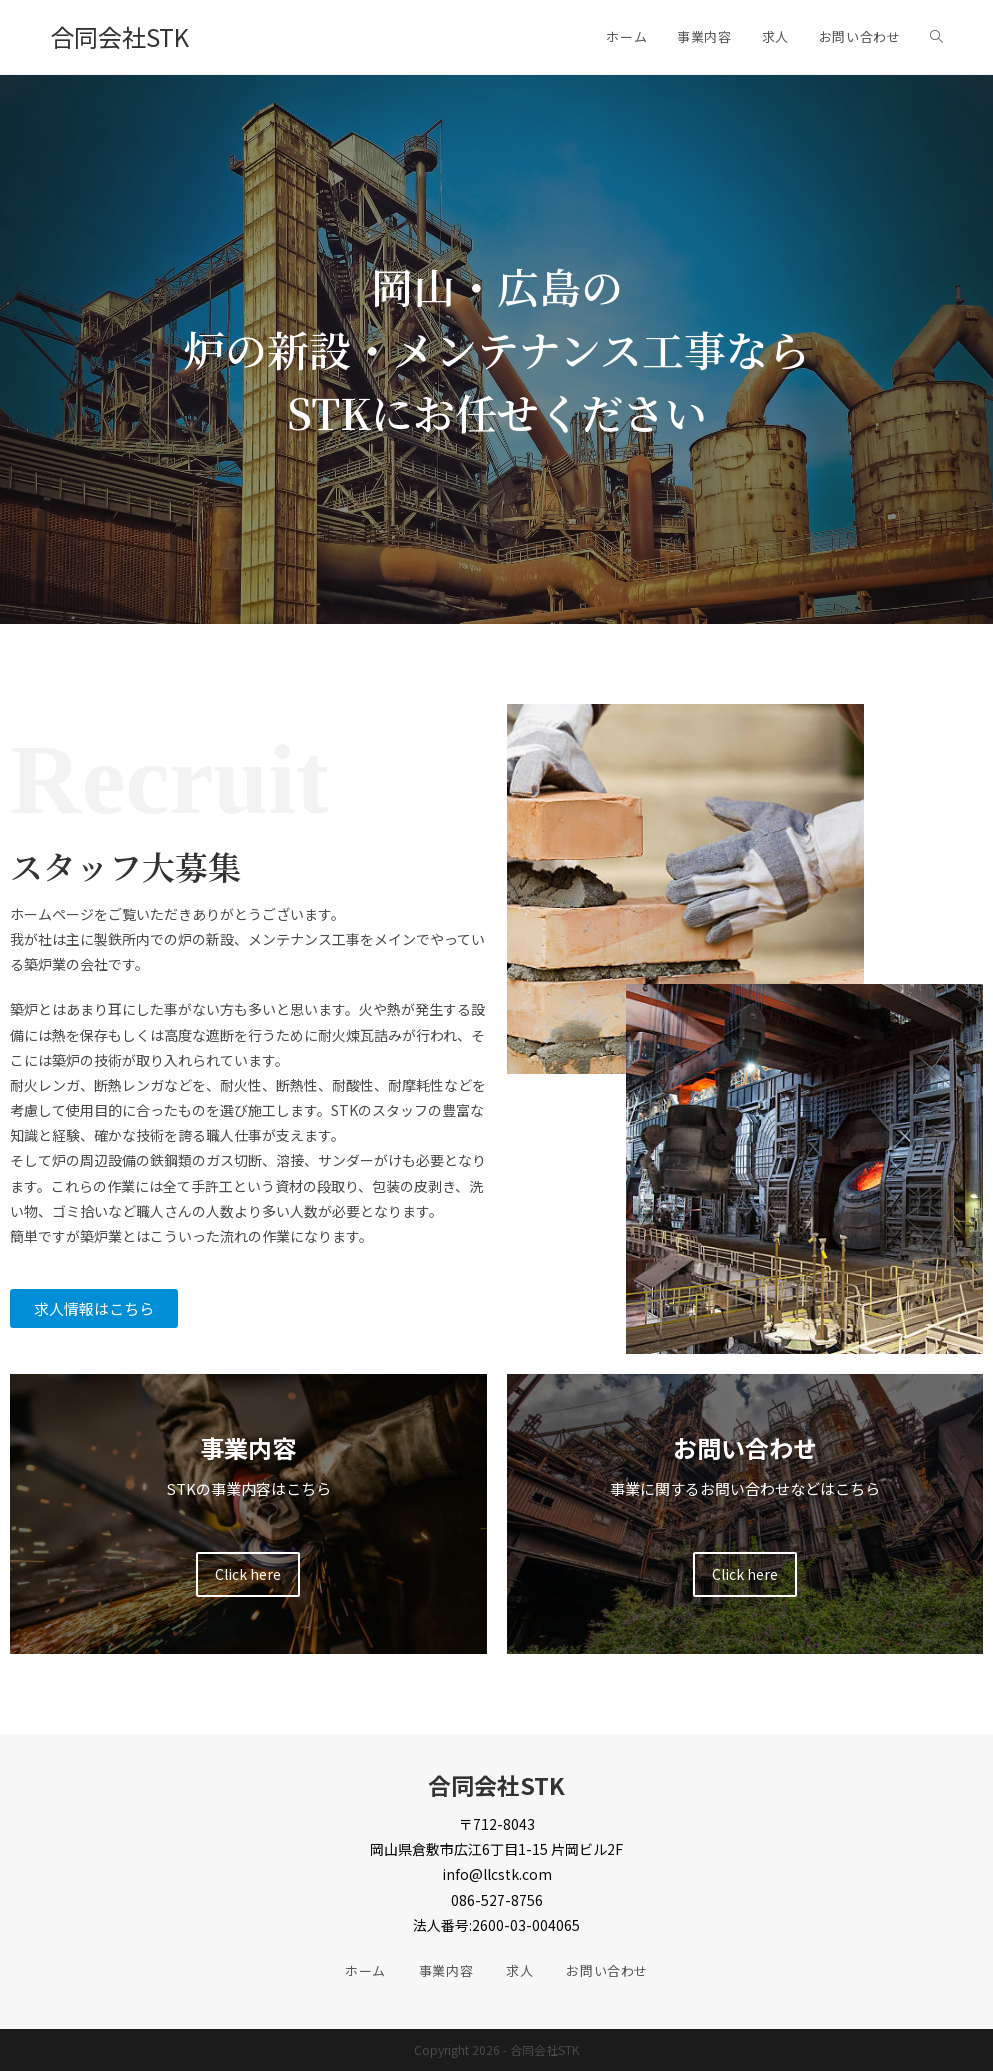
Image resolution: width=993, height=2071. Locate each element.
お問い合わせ (607, 1970)
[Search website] (936, 37)
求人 (519, 1970)
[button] (94, 1308)
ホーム (365, 1970)
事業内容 (446, 1970)
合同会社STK (119, 36)
